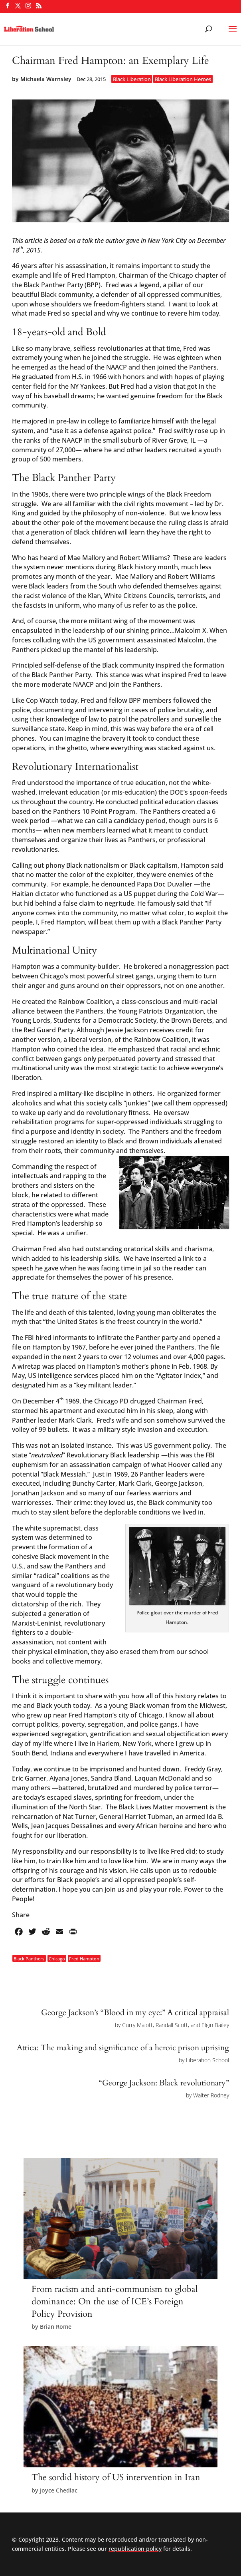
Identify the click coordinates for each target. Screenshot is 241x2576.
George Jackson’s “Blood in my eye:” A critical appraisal (135, 2012)
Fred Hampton (84, 1959)
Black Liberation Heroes (183, 79)
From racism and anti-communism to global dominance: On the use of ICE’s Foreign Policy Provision (115, 2301)
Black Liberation (132, 79)
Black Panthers (29, 1959)
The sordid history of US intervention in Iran (116, 2477)
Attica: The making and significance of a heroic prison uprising (123, 2047)
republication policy (135, 2548)
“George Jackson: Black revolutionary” (164, 2082)
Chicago (57, 1959)
